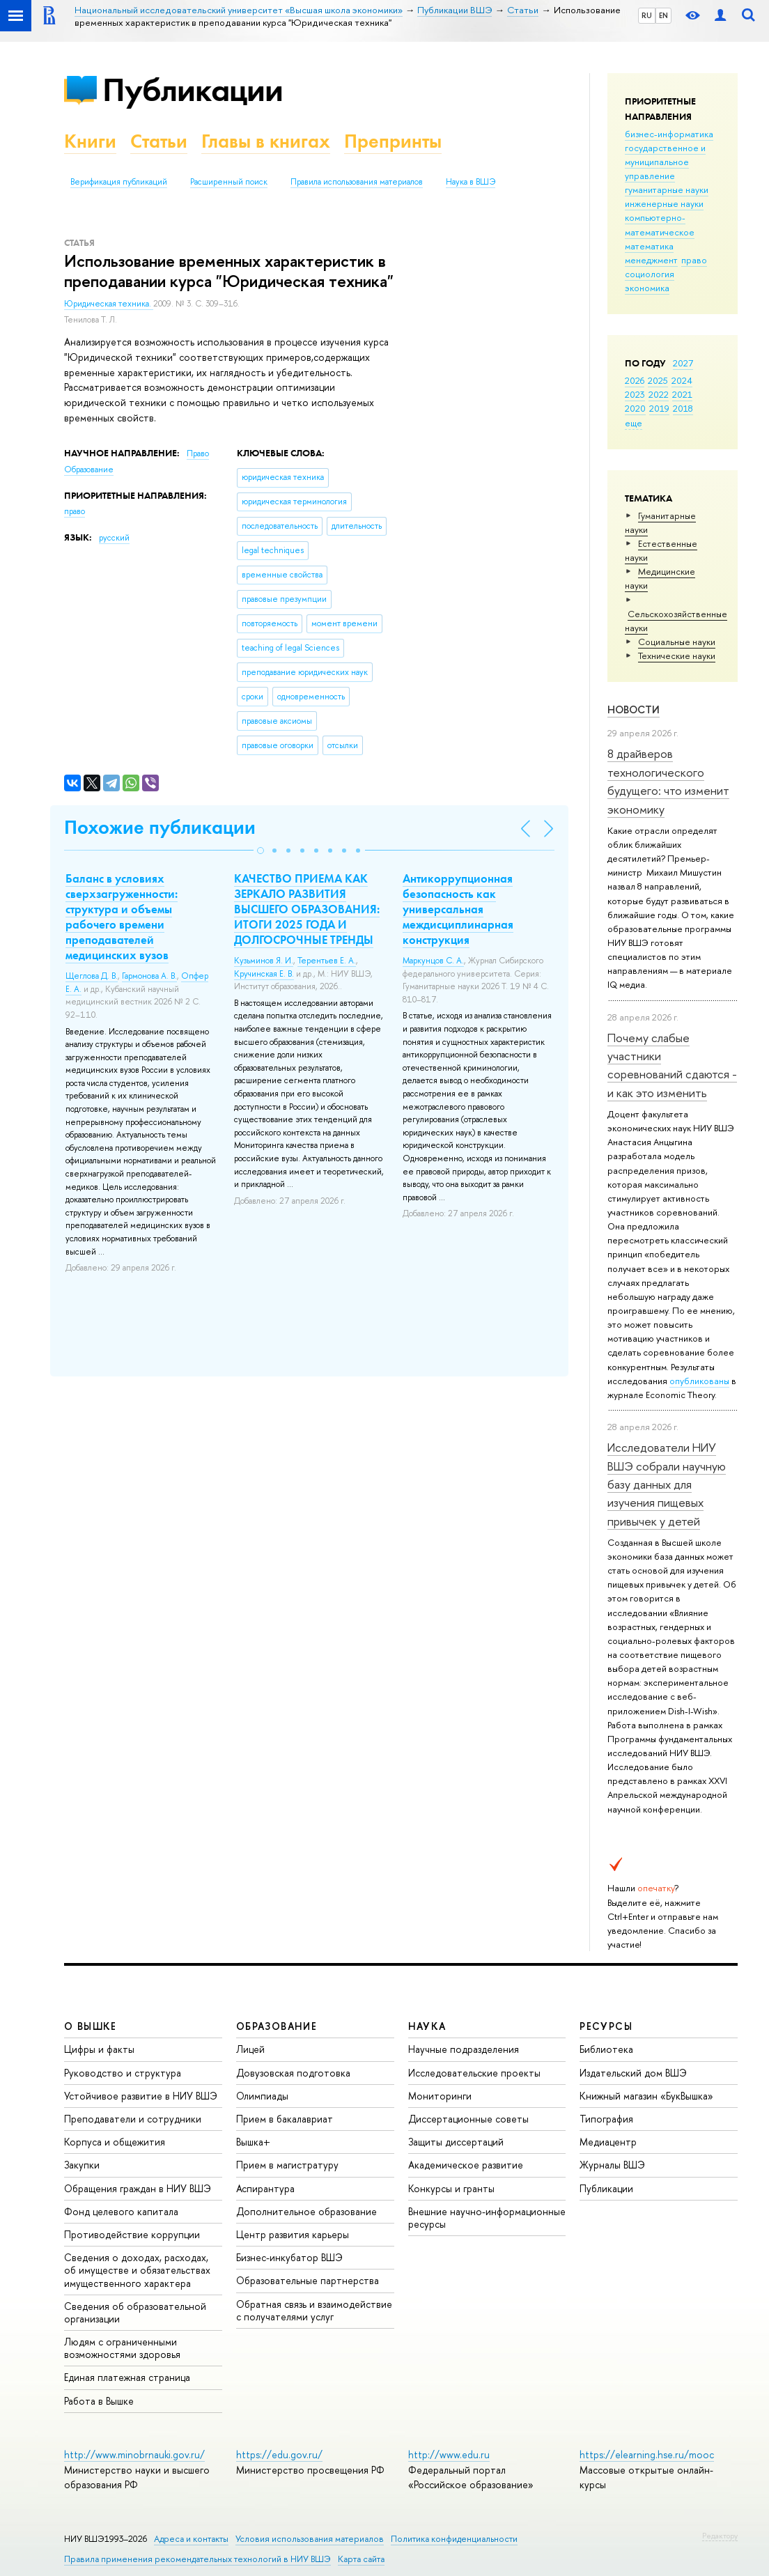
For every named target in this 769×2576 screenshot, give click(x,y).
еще (633, 423)
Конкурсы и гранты (451, 2188)
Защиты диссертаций (456, 2141)
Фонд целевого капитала (121, 2211)
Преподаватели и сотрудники (132, 2118)
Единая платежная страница (127, 2377)
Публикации (192, 89)
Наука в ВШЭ (470, 181)
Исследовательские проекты (474, 2072)
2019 (659, 408)
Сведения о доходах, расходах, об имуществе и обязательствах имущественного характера (137, 2270)
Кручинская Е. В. (264, 973)
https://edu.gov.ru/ (279, 2454)
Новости (633, 709)
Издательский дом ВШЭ (633, 2072)
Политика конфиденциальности (454, 2539)
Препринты (393, 141)
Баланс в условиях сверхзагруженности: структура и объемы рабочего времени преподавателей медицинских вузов (121, 917)
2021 (682, 394)
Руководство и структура (122, 2072)
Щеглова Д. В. (91, 975)
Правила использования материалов (356, 181)
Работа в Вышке (99, 2400)
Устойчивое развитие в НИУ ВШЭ (140, 2095)
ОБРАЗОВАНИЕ (276, 2026)
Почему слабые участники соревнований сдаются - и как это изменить (672, 1065)
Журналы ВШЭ (612, 2164)
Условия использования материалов (309, 2539)
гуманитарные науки (666, 189)
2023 (635, 394)
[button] (260, 851)
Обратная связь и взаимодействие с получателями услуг (314, 2310)
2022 (658, 394)
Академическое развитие (465, 2164)
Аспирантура (265, 2188)
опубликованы (699, 1380)
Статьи (158, 141)
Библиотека (606, 2049)
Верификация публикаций (118, 181)
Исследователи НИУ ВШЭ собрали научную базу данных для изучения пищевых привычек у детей (666, 1483)
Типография (606, 2118)
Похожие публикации (160, 827)
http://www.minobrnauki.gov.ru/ (134, 2454)
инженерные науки (664, 203)
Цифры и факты (99, 2049)
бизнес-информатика (669, 133)
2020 (635, 408)
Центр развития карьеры (292, 2234)
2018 (683, 408)
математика (649, 246)
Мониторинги (440, 2095)
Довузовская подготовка (293, 2072)
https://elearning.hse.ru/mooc (647, 2454)
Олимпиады (262, 2095)
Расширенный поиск (228, 181)
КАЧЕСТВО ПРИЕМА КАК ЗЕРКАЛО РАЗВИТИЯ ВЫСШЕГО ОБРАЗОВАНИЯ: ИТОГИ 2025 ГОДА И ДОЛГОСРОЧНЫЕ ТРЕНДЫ (307, 909)
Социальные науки (676, 641)
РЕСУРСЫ (606, 2026)
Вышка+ (253, 2141)
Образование (89, 469)
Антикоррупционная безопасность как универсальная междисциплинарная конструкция (458, 909)
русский (114, 537)
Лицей (250, 2049)
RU (647, 15)
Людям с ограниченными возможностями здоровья (122, 2348)
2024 (681, 380)
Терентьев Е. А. (326, 960)
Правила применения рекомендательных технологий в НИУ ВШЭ (197, 2559)
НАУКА (427, 2026)
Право (198, 453)
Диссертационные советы (468, 2118)
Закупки (82, 2164)
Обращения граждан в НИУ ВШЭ (137, 2188)
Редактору (720, 2535)
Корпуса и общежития (114, 2141)
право (694, 260)
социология (649, 273)
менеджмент (651, 260)
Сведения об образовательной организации (135, 2312)
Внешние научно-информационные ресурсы (487, 2217)
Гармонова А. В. (149, 975)
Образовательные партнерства (307, 2280)
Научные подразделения (463, 2049)
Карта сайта (361, 2559)
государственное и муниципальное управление (665, 161)
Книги (90, 141)
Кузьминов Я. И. (263, 960)
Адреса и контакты (191, 2539)
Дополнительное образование (306, 2211)
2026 (634, 380)
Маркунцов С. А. (433, 960)
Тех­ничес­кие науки (676, 655)
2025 (658, 380)
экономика (647, 287)
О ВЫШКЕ (90, 2026)
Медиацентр (608, 2141)
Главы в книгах (265, 141)
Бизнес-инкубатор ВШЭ (289, 2257)
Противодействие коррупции (132, 2234)
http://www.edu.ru (449, 2454)
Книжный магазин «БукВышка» (646, 2095)
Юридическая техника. (108, 303)
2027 (683, 363)
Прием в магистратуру (287, 2164)
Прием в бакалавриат (284, 2118)
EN (663, 15)
